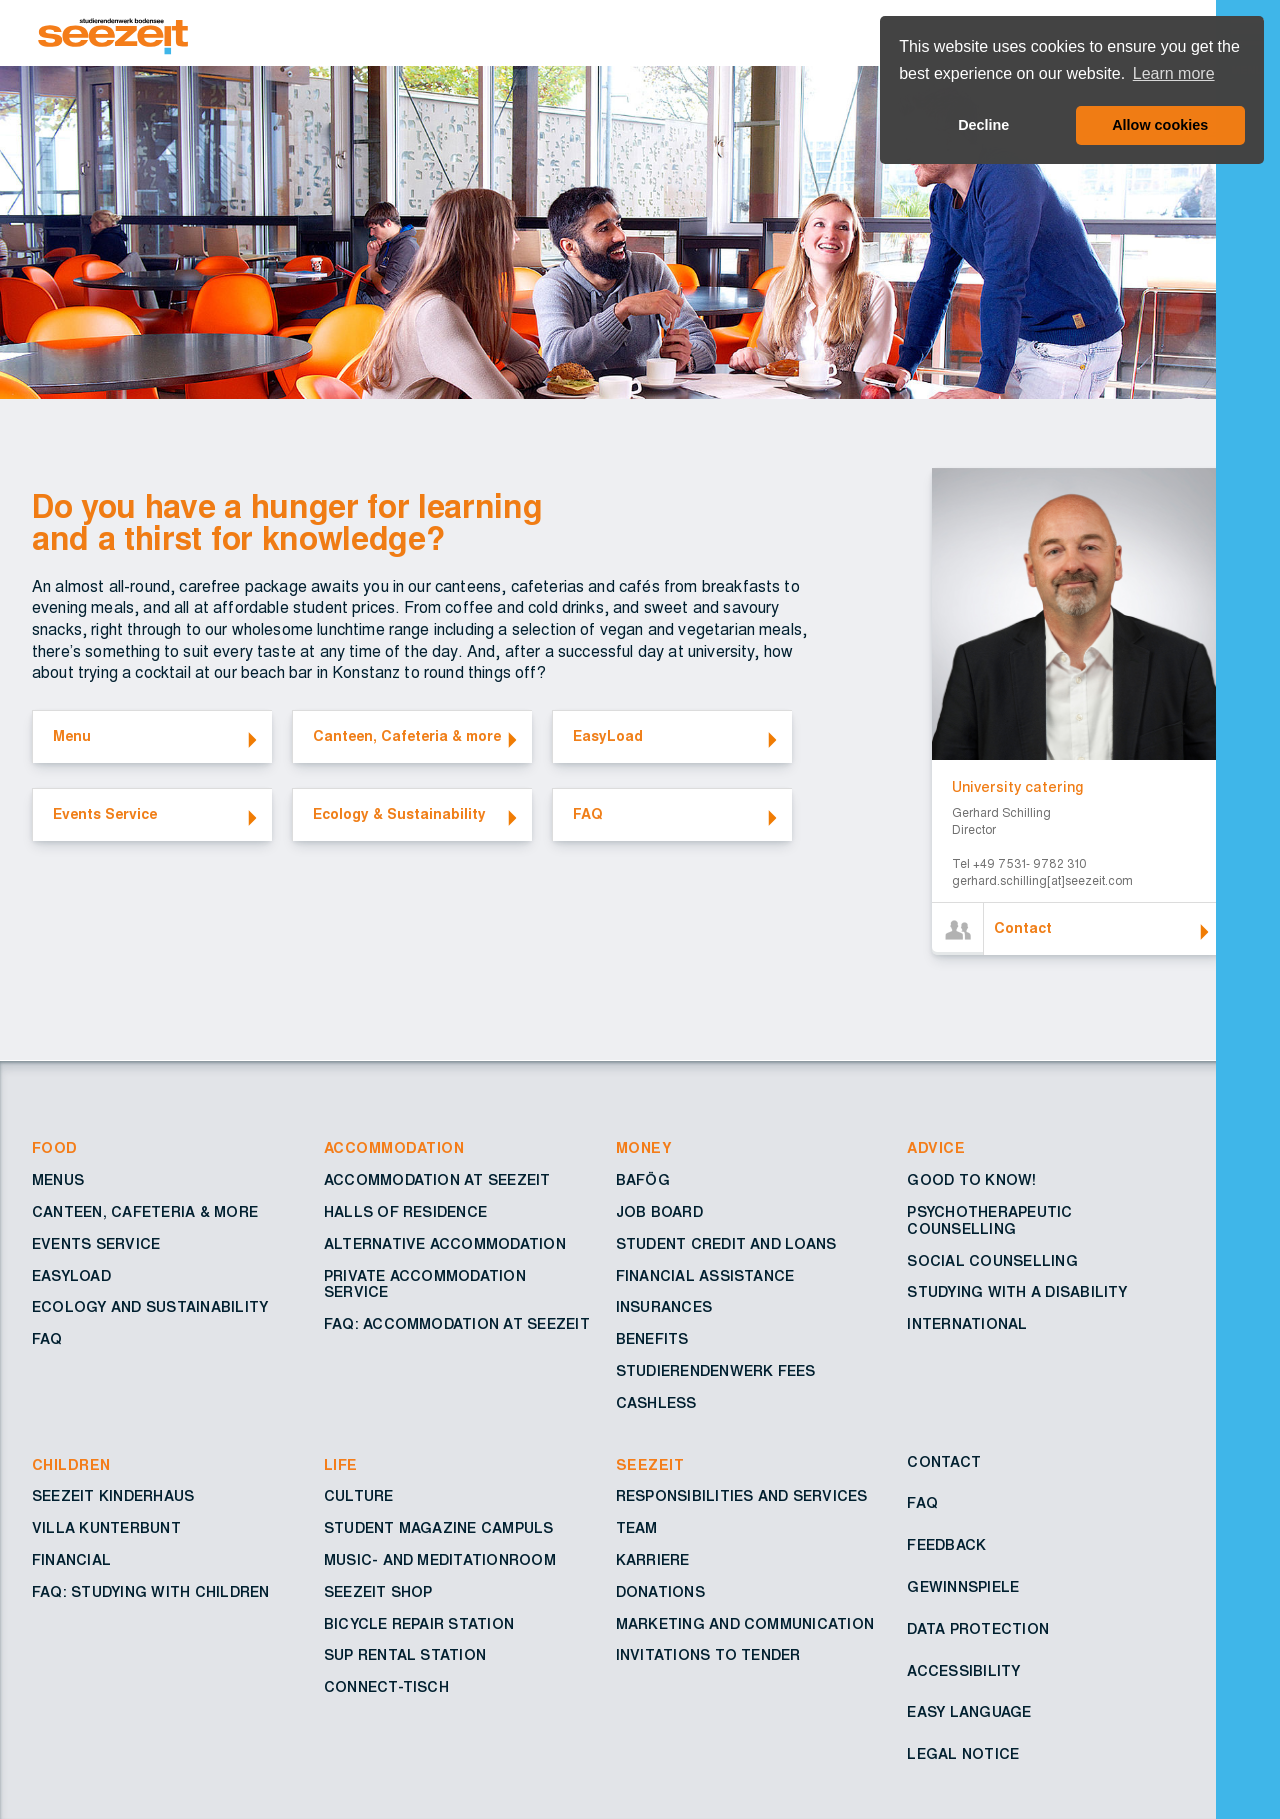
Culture (359, 1497)
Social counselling (992, 1262)
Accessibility (963, 1672)
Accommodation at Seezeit (437, 1181)
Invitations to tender (708, 1656)
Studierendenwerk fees (716, 1372)
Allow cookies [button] (1160, 125)
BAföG (643, 1181)
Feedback (946, 1546)
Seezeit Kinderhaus (113, 1497)
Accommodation (394, 1149)
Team (637, 1529)
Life (341, 1466)
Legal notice (963, 1755)
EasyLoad (71, 1277)
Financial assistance (705, 1277)
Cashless (656, 1404)
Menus (58, 1181)
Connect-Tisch (386, 1688)
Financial (71, 1561)
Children (71, 1466)
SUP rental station (405, 1656)
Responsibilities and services (742, 1497)
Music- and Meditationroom (440, 1561)
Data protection (978, 1630)
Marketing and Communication (745, 1625)
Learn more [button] (1174, 73)
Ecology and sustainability (150, 1308)
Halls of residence (405, 1213)
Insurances (664, 1308)
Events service (96, 1245)
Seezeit (650, 1466)
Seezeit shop (378, 1593)
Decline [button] (983, 125)
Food (55, 1149)
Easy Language (969, 1713)
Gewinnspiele (963, 1588)
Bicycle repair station (419, 1625)
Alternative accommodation (445, 1245)
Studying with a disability (1017, 1293)
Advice (936, 1149)
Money (644, 1149)
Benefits (652, 1340)
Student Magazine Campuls (439, 1529)
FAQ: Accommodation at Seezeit (457, 1325)
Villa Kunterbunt (106, 1529)
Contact (944, 1463)
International (967, 1325)
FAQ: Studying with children (150, 1593)
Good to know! (971, 1181)
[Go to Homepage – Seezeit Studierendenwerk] (628, 33)
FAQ (47, 1340)
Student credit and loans (726, 1245)
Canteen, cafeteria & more (145, 1213)
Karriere (653, 1561)
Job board (659, 1213)
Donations (660, 1593)
